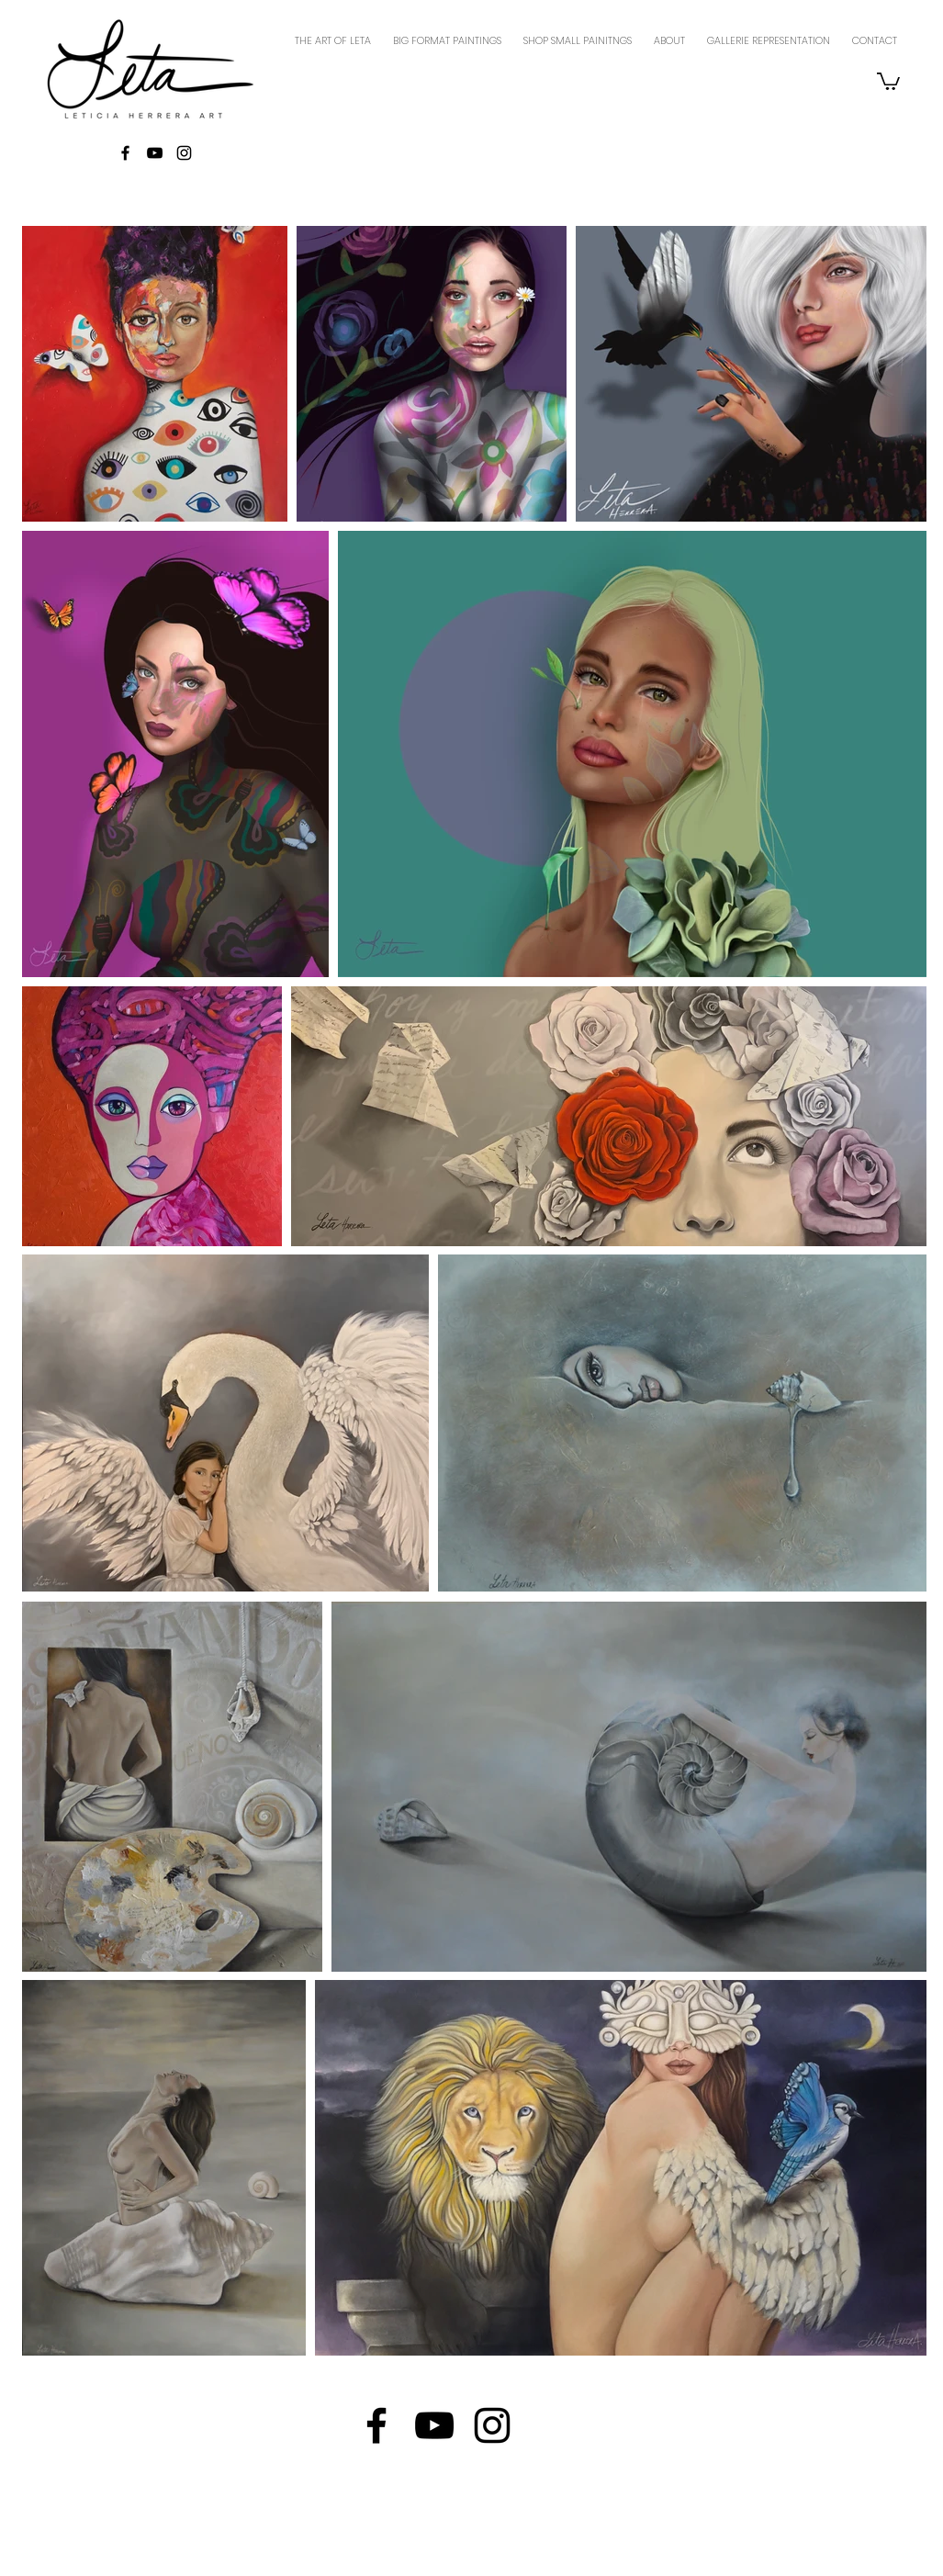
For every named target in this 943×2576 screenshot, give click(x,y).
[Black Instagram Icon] (184, 153)
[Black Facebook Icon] (125, 153)
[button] (888, 80)
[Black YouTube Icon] (154, 153)
